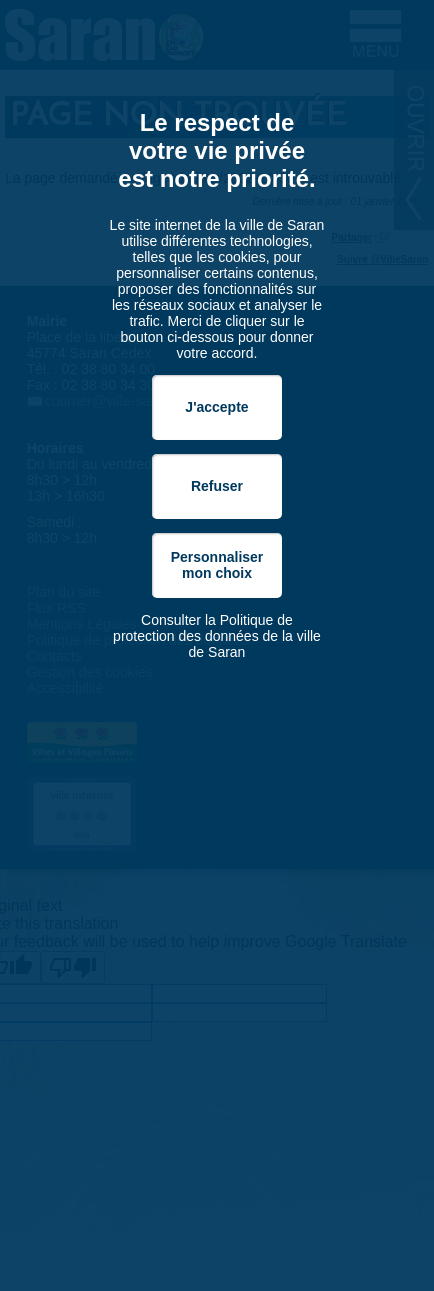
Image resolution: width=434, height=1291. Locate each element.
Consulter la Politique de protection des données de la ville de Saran (217, 636)
